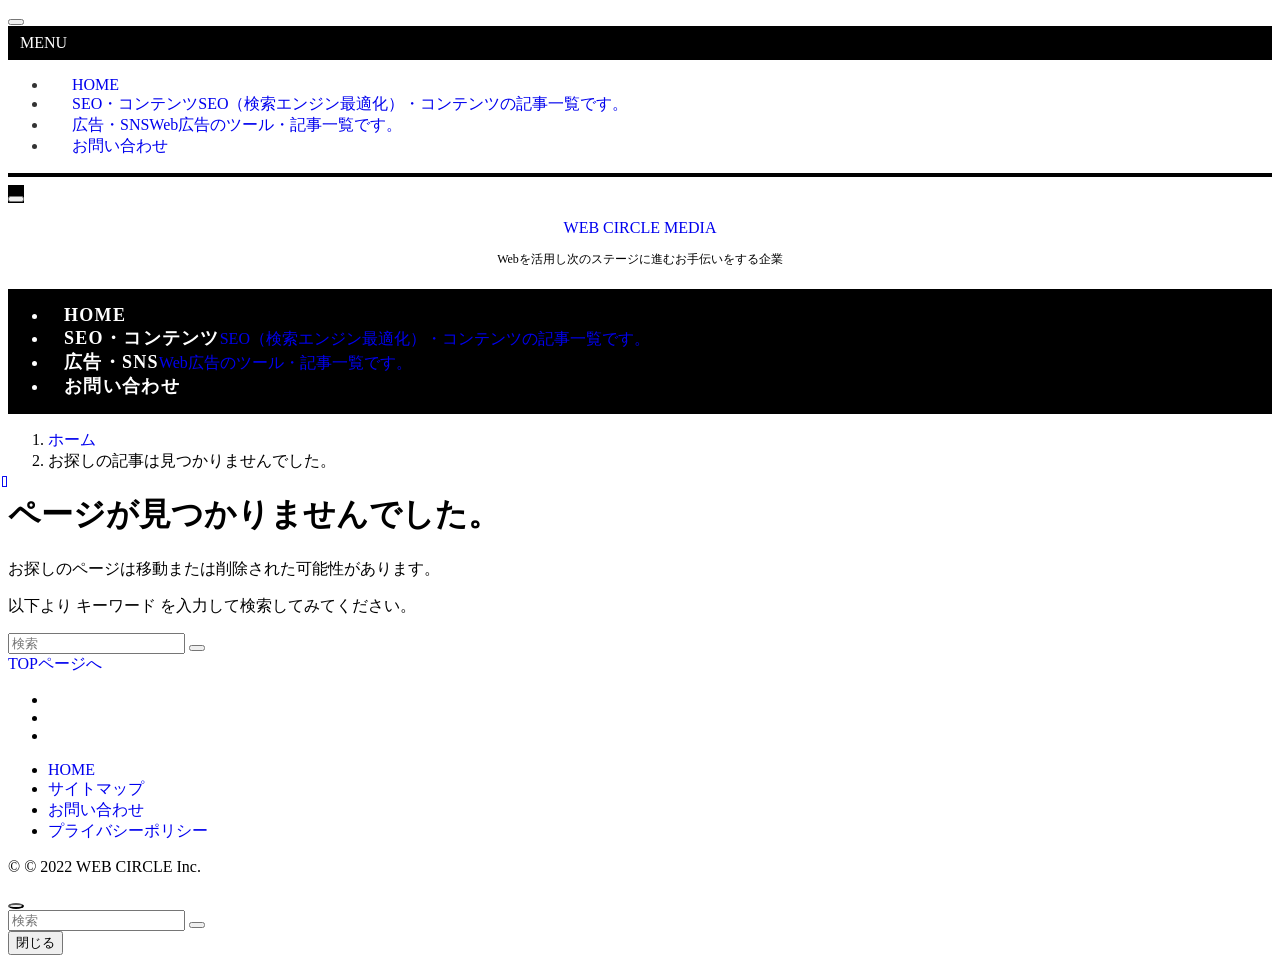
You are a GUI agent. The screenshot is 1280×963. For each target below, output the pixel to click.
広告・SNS (237, 124)
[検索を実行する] (197, 648)
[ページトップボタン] (16, 906)
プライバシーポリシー (128, 830)
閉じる (35, 942)
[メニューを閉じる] (16, 22)
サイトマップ (96, 788)
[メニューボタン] (16, 199)
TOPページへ (55, 663)
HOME (71, 769)
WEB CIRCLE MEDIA (640, 227)
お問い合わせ (120, 145)
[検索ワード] (96, 643)
